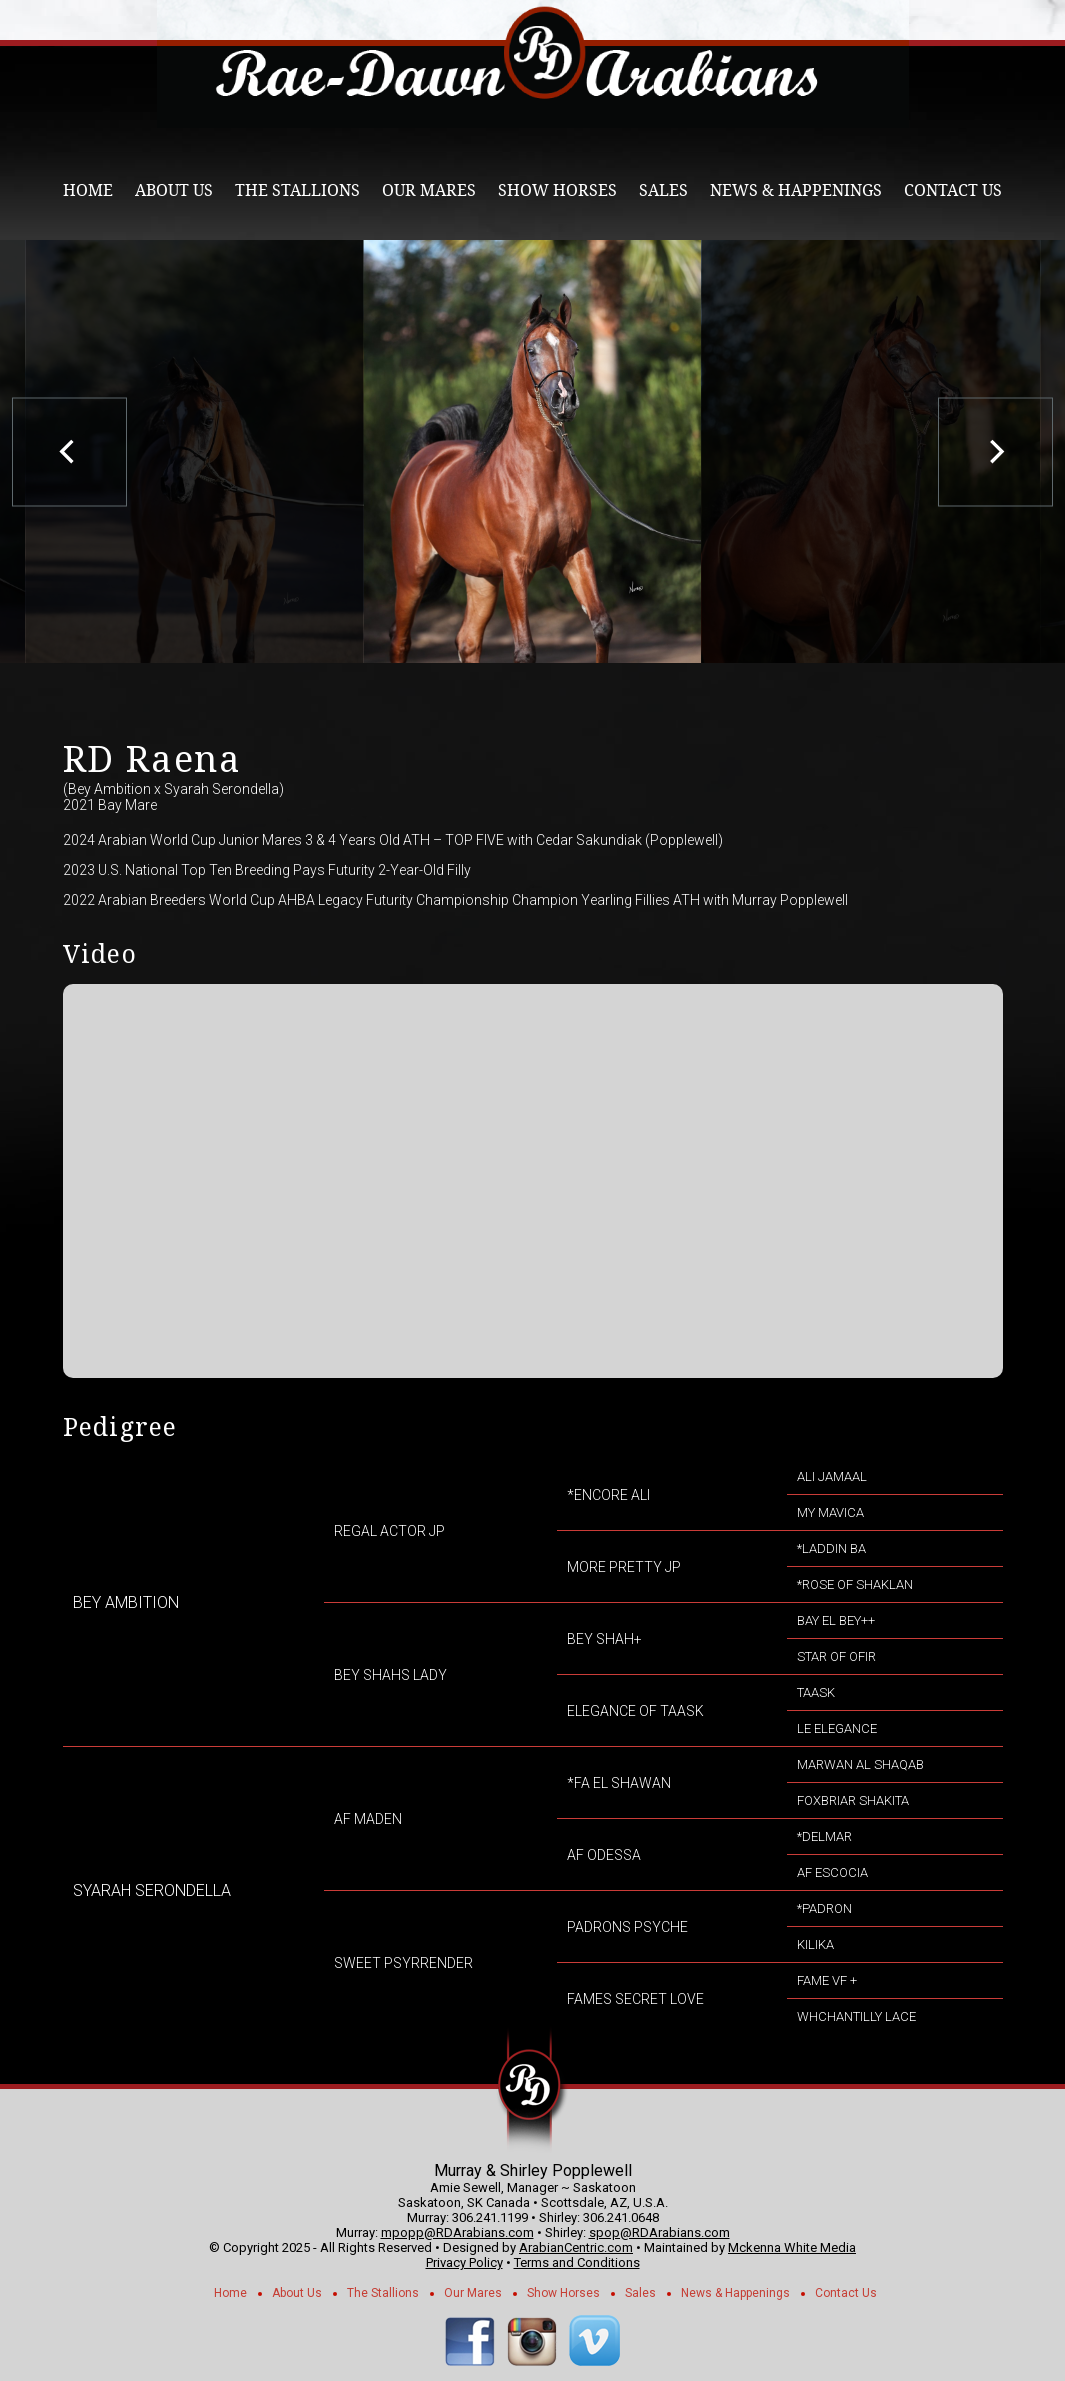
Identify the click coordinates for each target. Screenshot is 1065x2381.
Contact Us (953, 190)
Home (88, 190)
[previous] (69, 451)
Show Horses (557, 190)
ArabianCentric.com (576, 2247)
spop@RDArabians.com (659, 2232)
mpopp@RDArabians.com (457, 2232)
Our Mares (429, 190)
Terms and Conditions (577, 2262)
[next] (995, 451)
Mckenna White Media (792, 2247)
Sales (663, 190)
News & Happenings (796, 190)
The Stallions (297, 190)
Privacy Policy (464, 2262)
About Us (174, 190)
